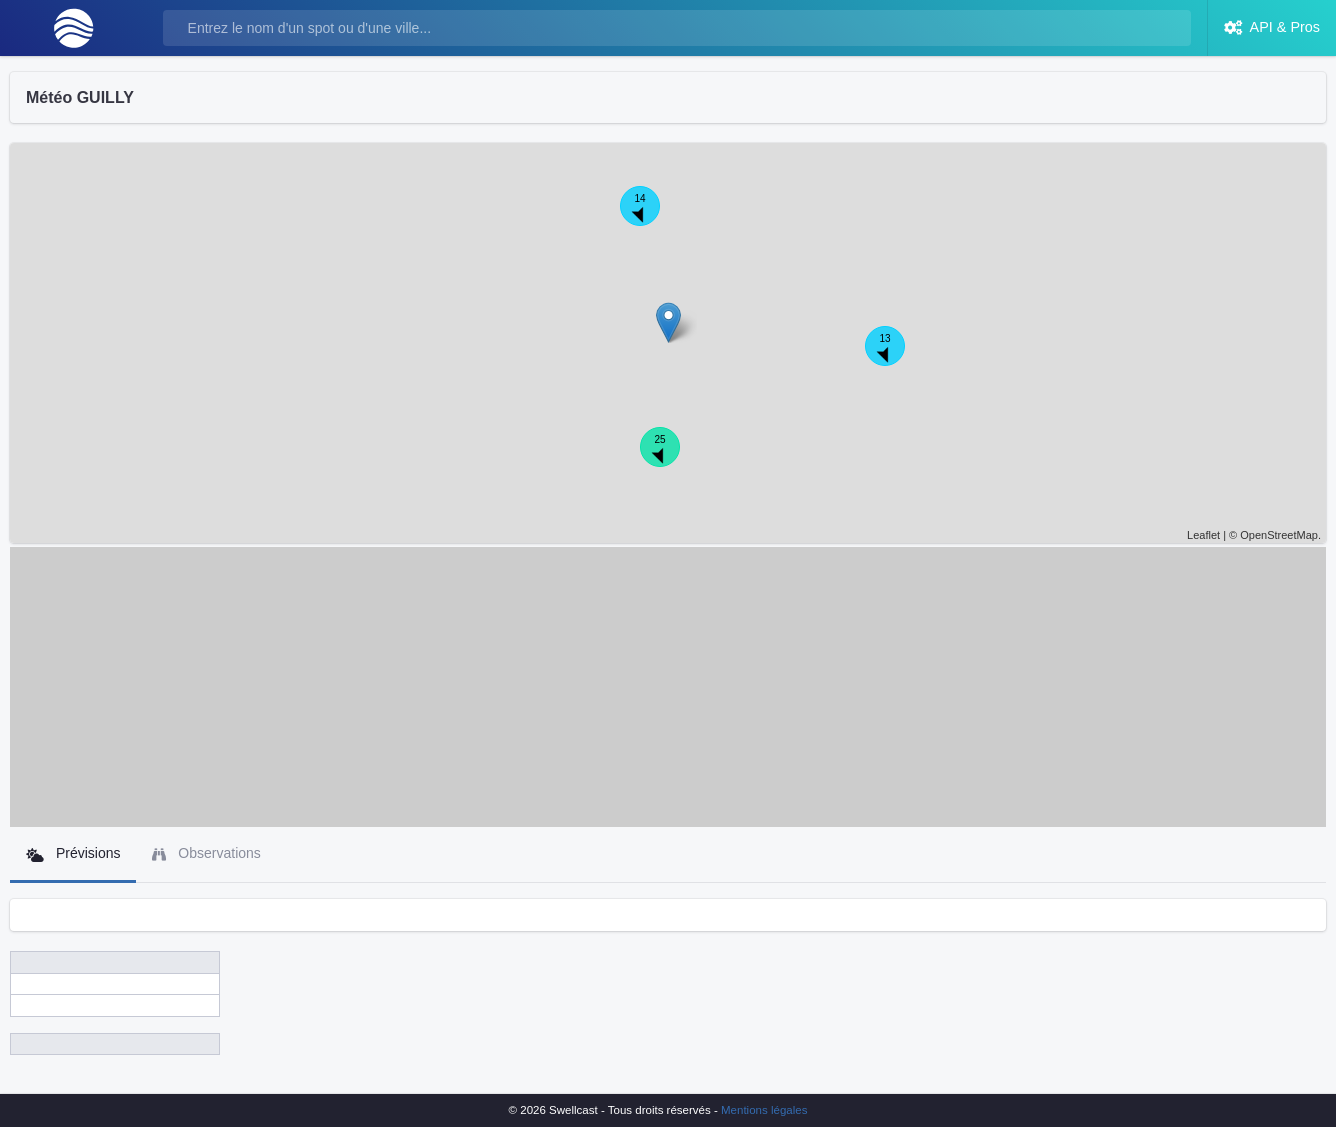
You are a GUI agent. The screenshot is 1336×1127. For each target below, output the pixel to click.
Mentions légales (764, 1110)
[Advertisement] (668, 687)
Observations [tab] (206, 853)
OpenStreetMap (1279, 535)
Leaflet (1203, 535)
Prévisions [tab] (73, 853)
